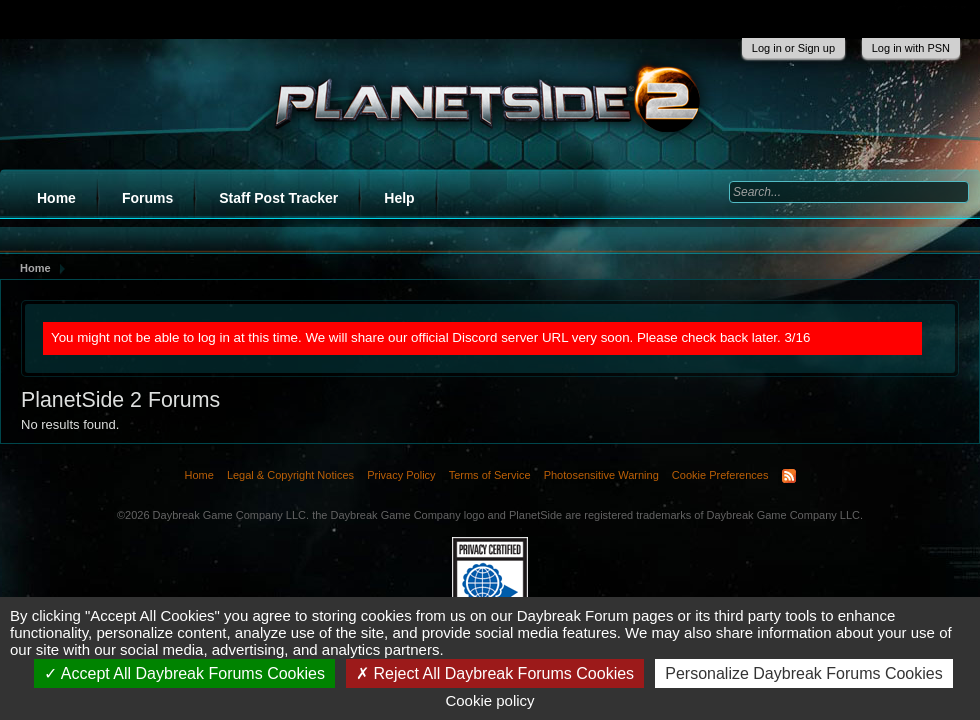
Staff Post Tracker (278, 198)
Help (399, 198)
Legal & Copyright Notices (290, 475)
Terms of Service (490, 475)
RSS (789, 476)
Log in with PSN (911, 48)
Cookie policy (489, 700)
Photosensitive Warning (601, 475)
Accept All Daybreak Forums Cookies (184, 673)
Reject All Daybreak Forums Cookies (495, 673)
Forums (147, 198)
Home (56, 198)
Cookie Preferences (720, 475)
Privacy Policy (401, 475)
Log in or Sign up (793, 48)
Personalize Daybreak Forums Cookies (803, 673)
